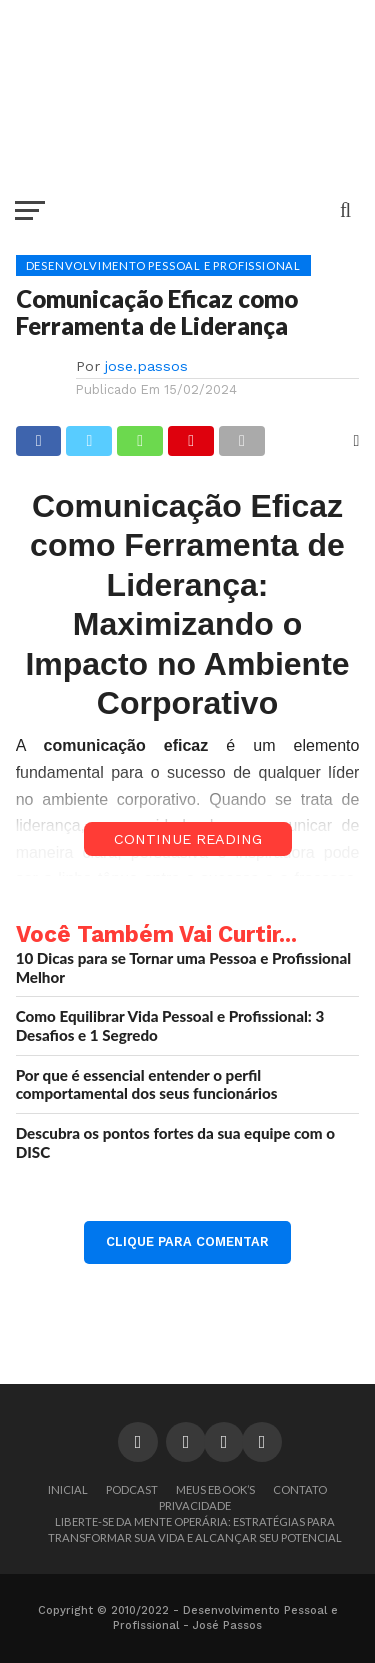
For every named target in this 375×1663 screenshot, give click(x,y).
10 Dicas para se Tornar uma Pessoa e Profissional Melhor (184, 967)
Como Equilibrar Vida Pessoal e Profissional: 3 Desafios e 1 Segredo (170, 1025)
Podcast (132, 1489)
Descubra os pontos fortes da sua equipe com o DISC (175, 1142)
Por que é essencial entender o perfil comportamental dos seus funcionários (147, 1084)
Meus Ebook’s (215, 1489)
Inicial (68, 1489)
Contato (300, 1489)
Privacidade (195, 1505)
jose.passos (146, 366)
